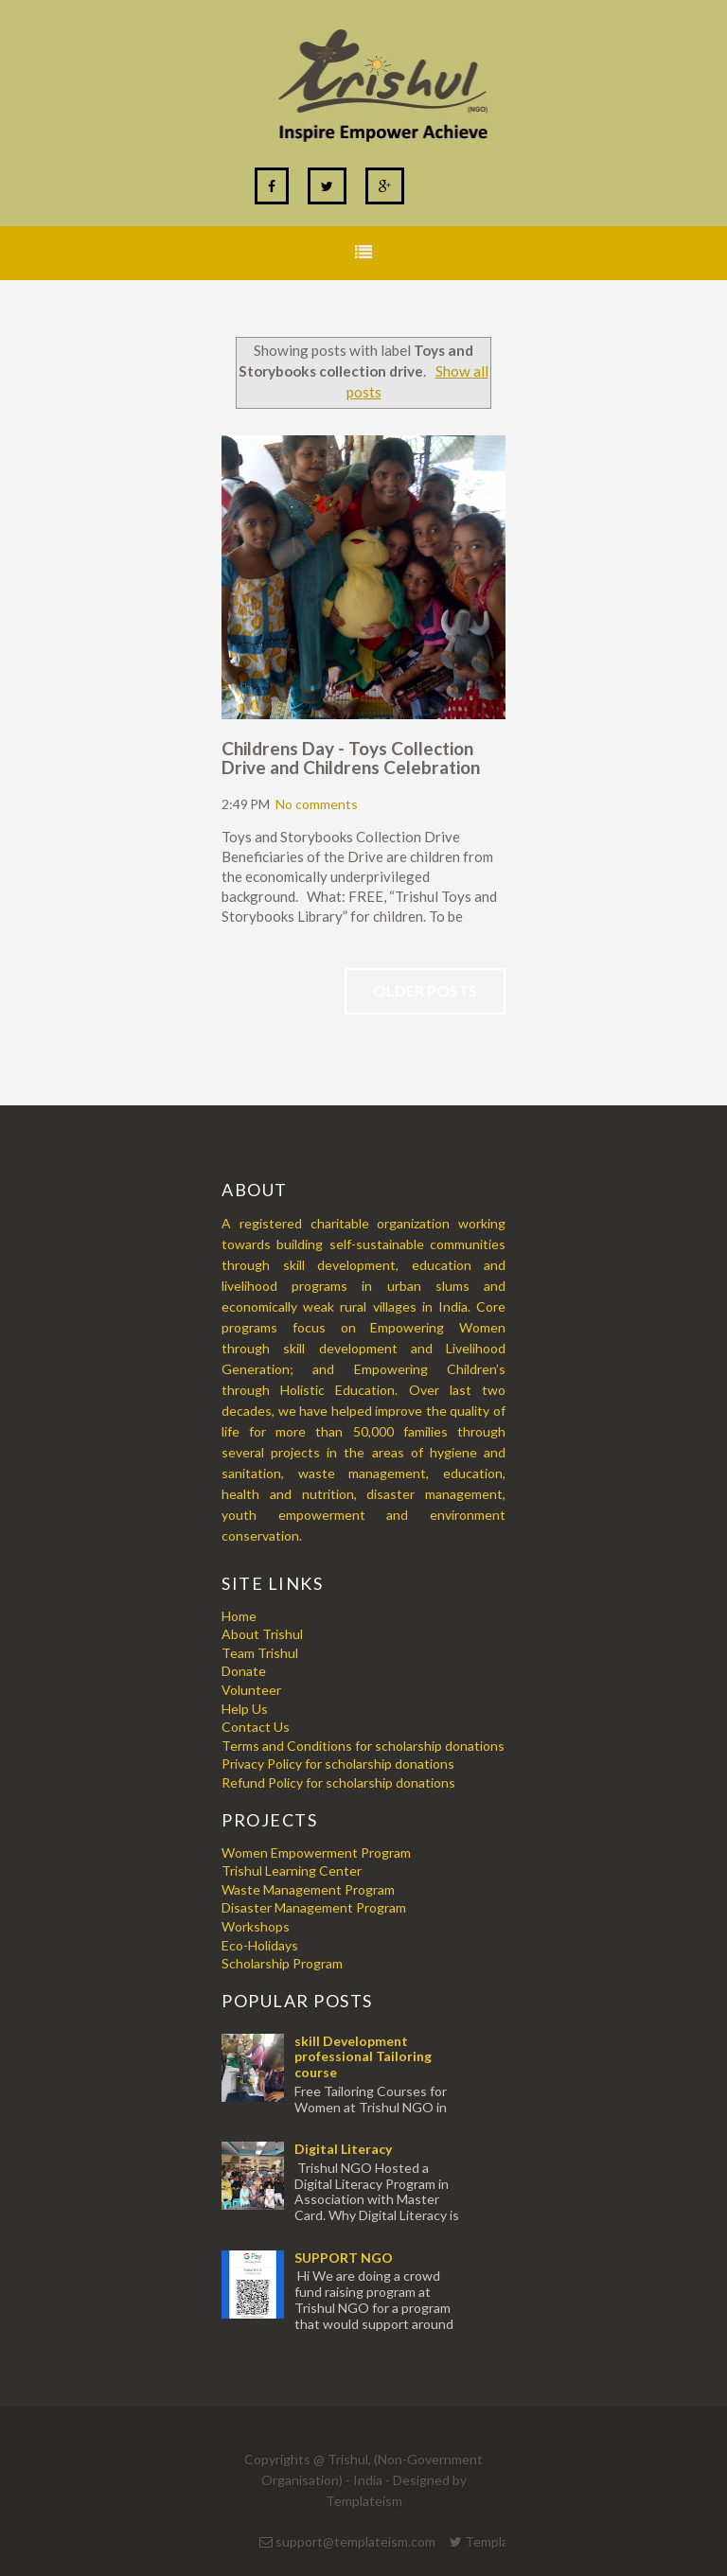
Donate (244, 1671)
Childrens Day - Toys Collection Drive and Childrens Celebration (351, 757)
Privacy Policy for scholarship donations (338, 1764)
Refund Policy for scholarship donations (338, 1782)
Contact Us (256, 1727)
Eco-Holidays (260, 1945)
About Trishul (262, 1634)
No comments (316, 804)
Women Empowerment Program (316, 1852)
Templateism (364, 2501)
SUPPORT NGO (343, 2258)
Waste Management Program (308, 1889)
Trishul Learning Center (292, 1870)
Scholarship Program (282, 1963)
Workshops (256, 1926)
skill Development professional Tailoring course (363, 2057)
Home (239, 1616)
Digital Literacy (343, 2149)
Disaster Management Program (314, 1907)
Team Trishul (260, 1653)
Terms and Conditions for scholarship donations (363, 1746)
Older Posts (425, 990)
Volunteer (251, 1690)
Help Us (245, 1709)
